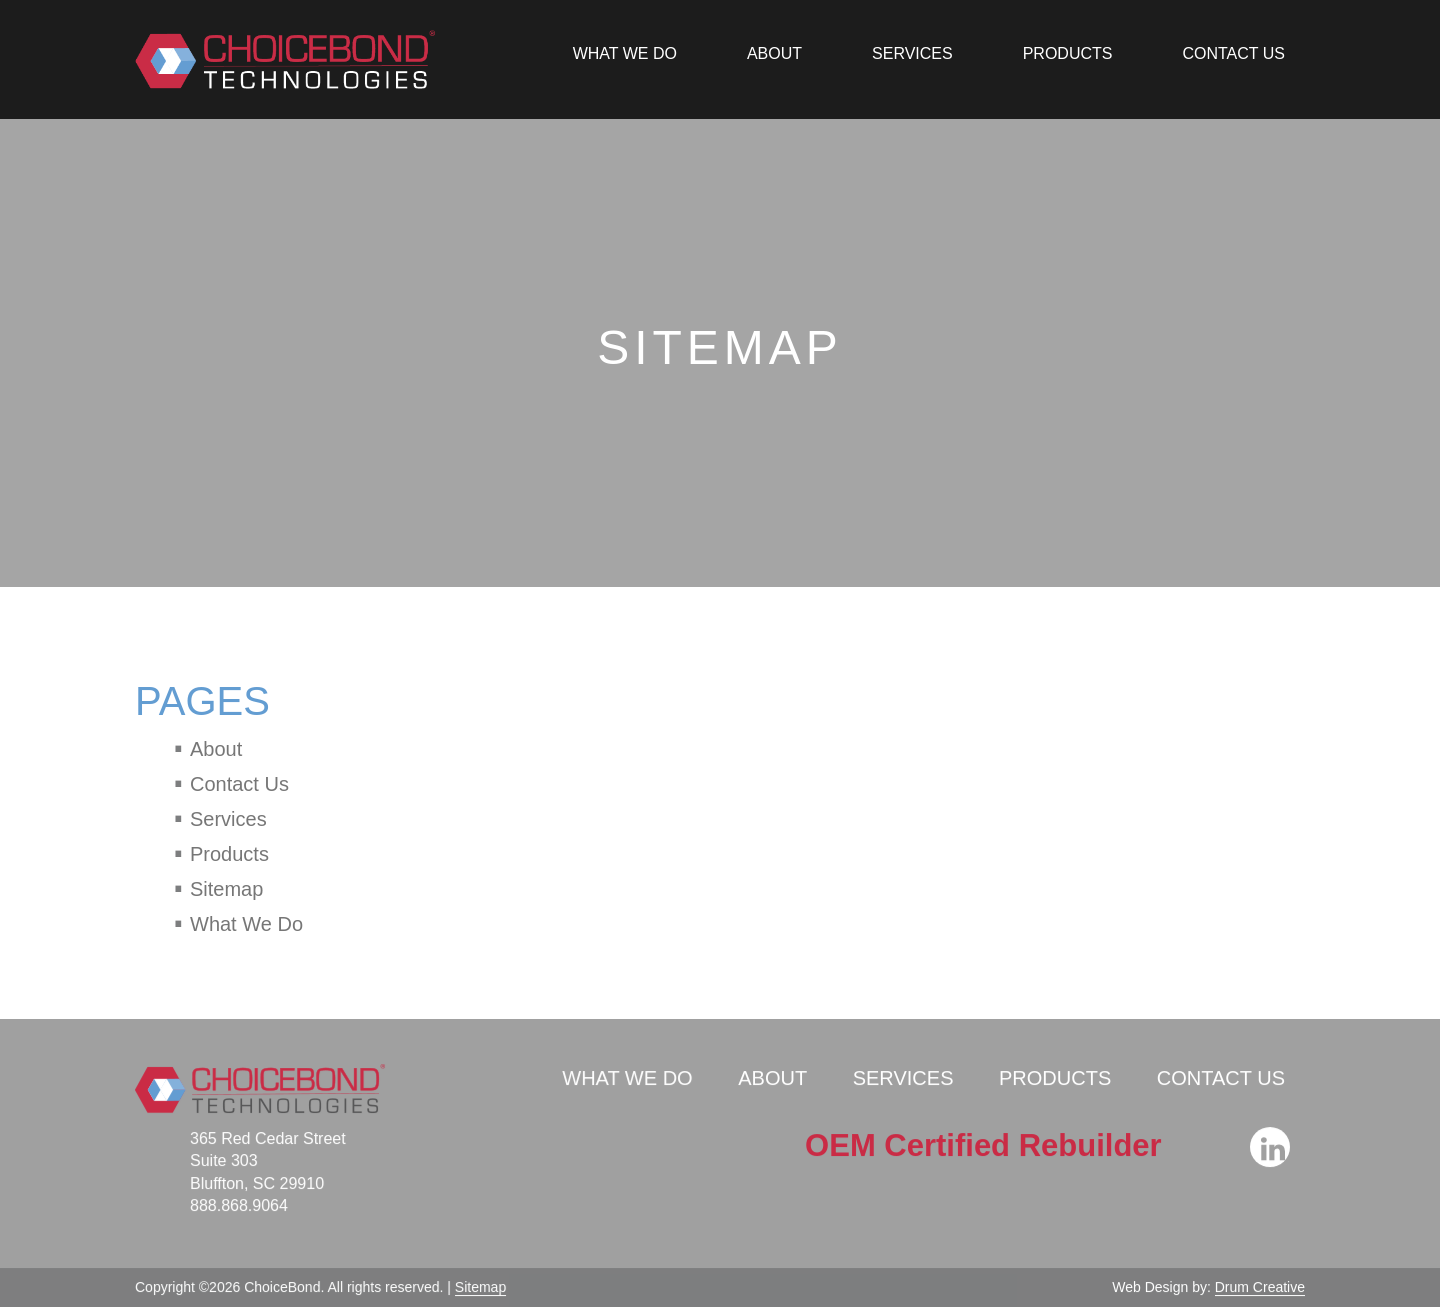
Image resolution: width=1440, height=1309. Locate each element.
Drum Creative (1257, 1283)
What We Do (625, 53)
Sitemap (226, 889)
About (774, 53)
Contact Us (1233, 53)
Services (912, 53)
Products (1068, 53)
